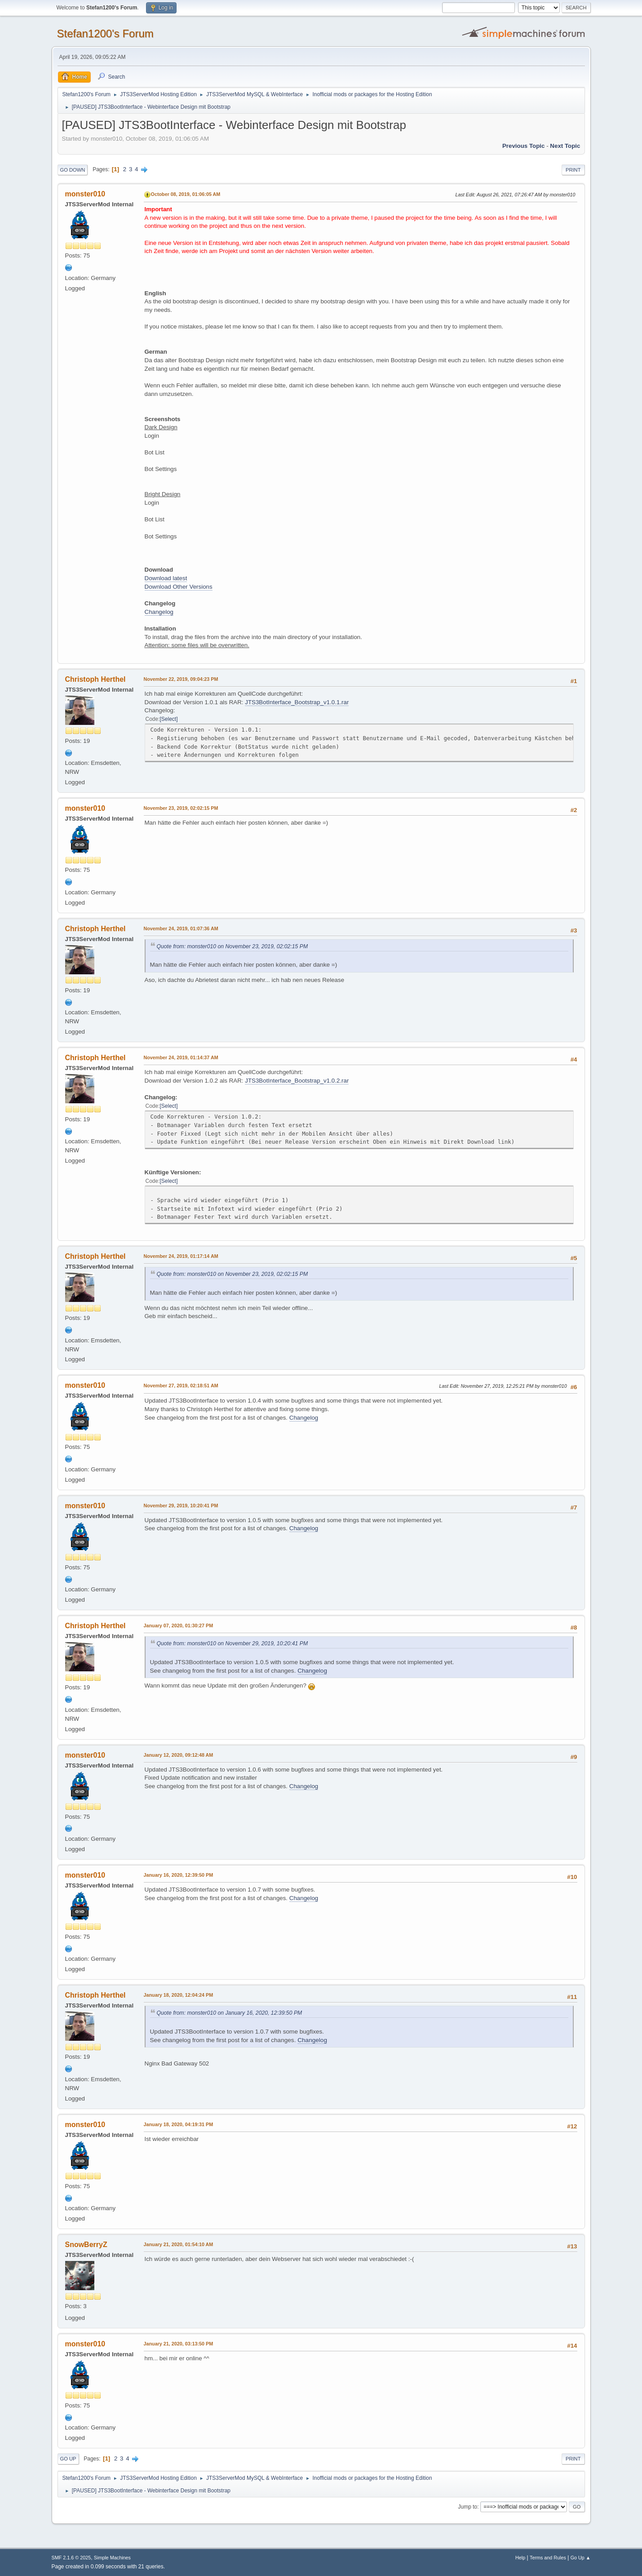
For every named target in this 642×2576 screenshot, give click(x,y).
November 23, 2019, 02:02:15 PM (181, 808)
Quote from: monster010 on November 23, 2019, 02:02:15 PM (232, 946)
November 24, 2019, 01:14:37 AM (181, 1057)
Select (168, 719)
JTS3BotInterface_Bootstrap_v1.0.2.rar (297, 1080)
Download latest (166, 578)
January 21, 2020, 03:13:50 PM (178, 2343)
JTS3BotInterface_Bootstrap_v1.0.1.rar (297, 702)
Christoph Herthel (95, 679)
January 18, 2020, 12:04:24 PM (178, 1995)
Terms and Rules (548, 2557)
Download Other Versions (179, 586)
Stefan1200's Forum (105, 33)
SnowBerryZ (86, 2244)
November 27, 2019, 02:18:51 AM (181, 1385)
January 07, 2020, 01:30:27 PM (178, 1625)
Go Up (68, 2458)
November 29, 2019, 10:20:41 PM (181, 1505)
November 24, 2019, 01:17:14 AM (181, 1256)
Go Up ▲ (581, 2557)
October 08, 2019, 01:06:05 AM (186, 194)
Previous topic (523, 145)
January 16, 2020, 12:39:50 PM (178, 1875)
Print (573, 170)
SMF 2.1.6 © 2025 (71, 2557)
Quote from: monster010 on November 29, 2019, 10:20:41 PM (232, 1643)
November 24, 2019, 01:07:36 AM (181, 928)
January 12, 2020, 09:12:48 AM (178, 1755)
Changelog (159, 611)
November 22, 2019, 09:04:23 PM (181, 679)
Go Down (72, 170)
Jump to (468, 2507)
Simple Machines (112, 2557)
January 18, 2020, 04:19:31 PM (178, 2124)
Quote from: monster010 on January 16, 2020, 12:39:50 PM (229, 2013)
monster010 (85, 194)
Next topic (565, 145)
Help (520, 2557)
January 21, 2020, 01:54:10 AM (178, 2244)
